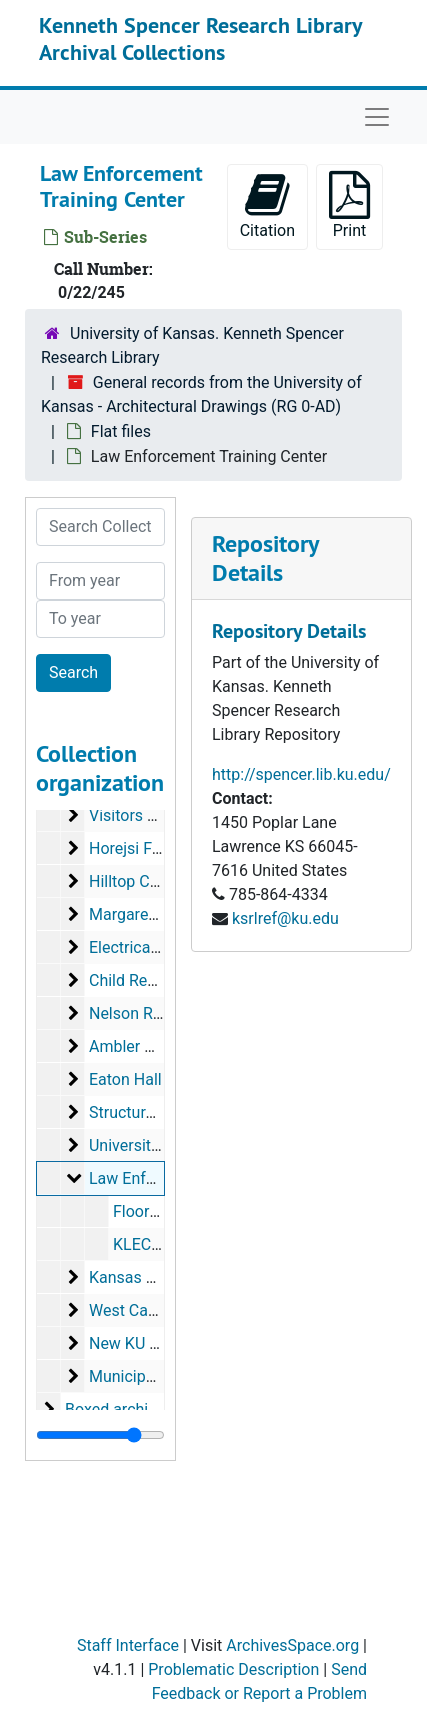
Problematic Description (233, 1669)
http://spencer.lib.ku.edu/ (301, 774)
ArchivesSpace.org (292, 1645)
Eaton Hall (125, 1079)
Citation (267, 205)
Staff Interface (128, 1645)
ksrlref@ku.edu (285, 918)
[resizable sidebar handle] (100, 1435)
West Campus (138, 1310)
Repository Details (265, 558)
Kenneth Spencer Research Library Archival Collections (200, 38)
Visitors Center (141, 815)
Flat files (121, 431)
